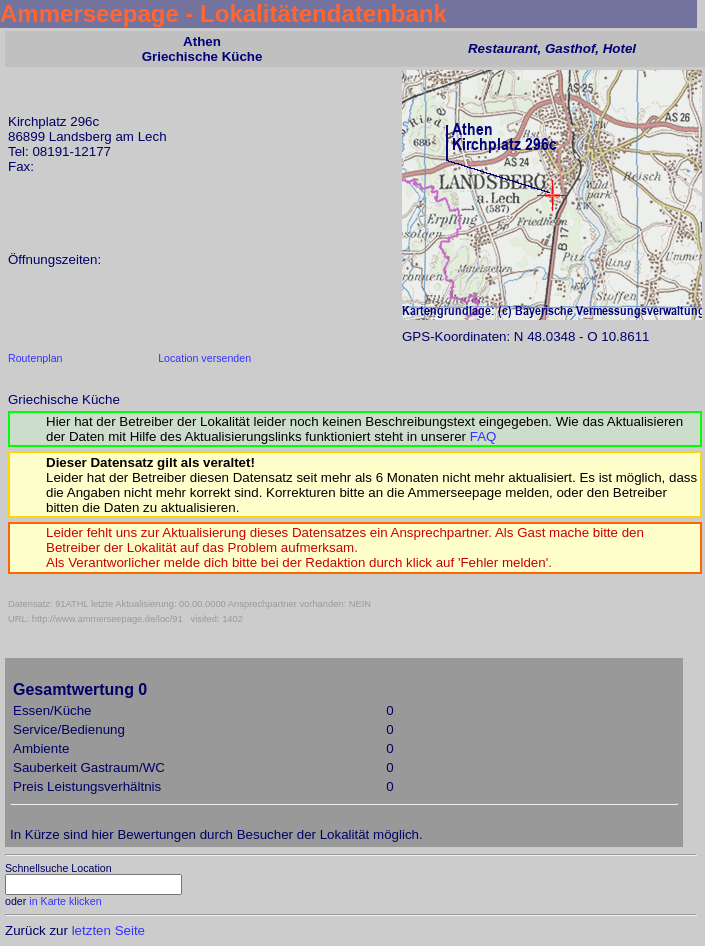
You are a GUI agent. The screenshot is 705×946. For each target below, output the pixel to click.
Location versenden (204, 358)
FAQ (483, 436)
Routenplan (35, 358)
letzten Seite (108, 930)
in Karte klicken (65, 901)
